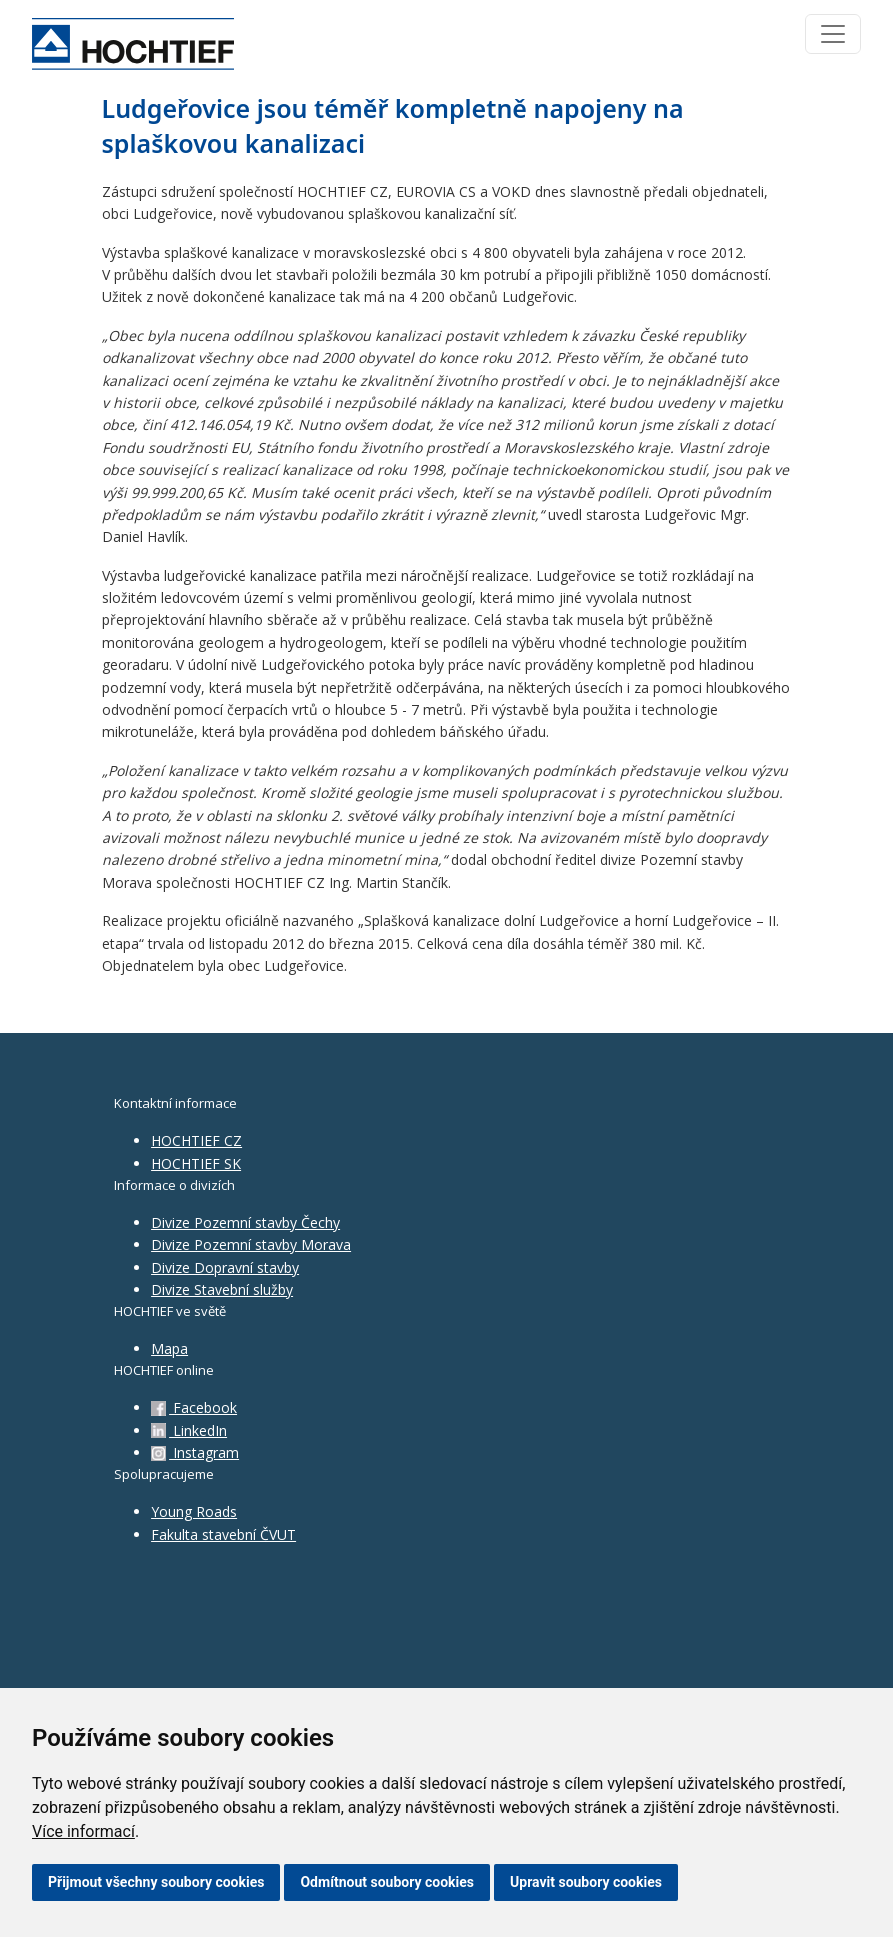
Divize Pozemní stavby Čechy (245, 1222)
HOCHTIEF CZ (196, 1140)
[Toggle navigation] (833, 34)
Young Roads (194, 1511)
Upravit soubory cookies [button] (586, 1882)
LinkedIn (189, 1430)
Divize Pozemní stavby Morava (251, 1244)
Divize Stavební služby (222, 1289)
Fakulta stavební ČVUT (223, 1534)
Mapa (169, 1348)
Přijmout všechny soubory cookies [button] (156, 1882)
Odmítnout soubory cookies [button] (387, 1882)
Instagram (195, 1452)
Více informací (83, 1831)
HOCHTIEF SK (196, 1163)
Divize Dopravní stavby (225, 1267)
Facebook (194, 1407)
